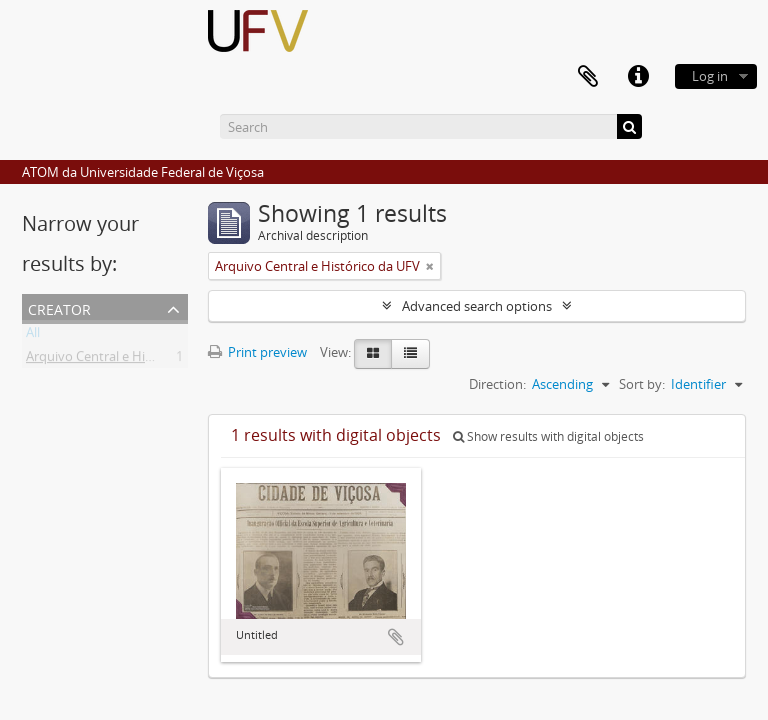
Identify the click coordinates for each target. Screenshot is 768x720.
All (33, 336)
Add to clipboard (396, 637)
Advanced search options (477, 306)
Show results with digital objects (548, 436)
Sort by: (642, 384)
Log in (710, 76)
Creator (59, 307)
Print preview (257, 352)
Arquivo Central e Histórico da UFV (128, 360)
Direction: (497, 384)
